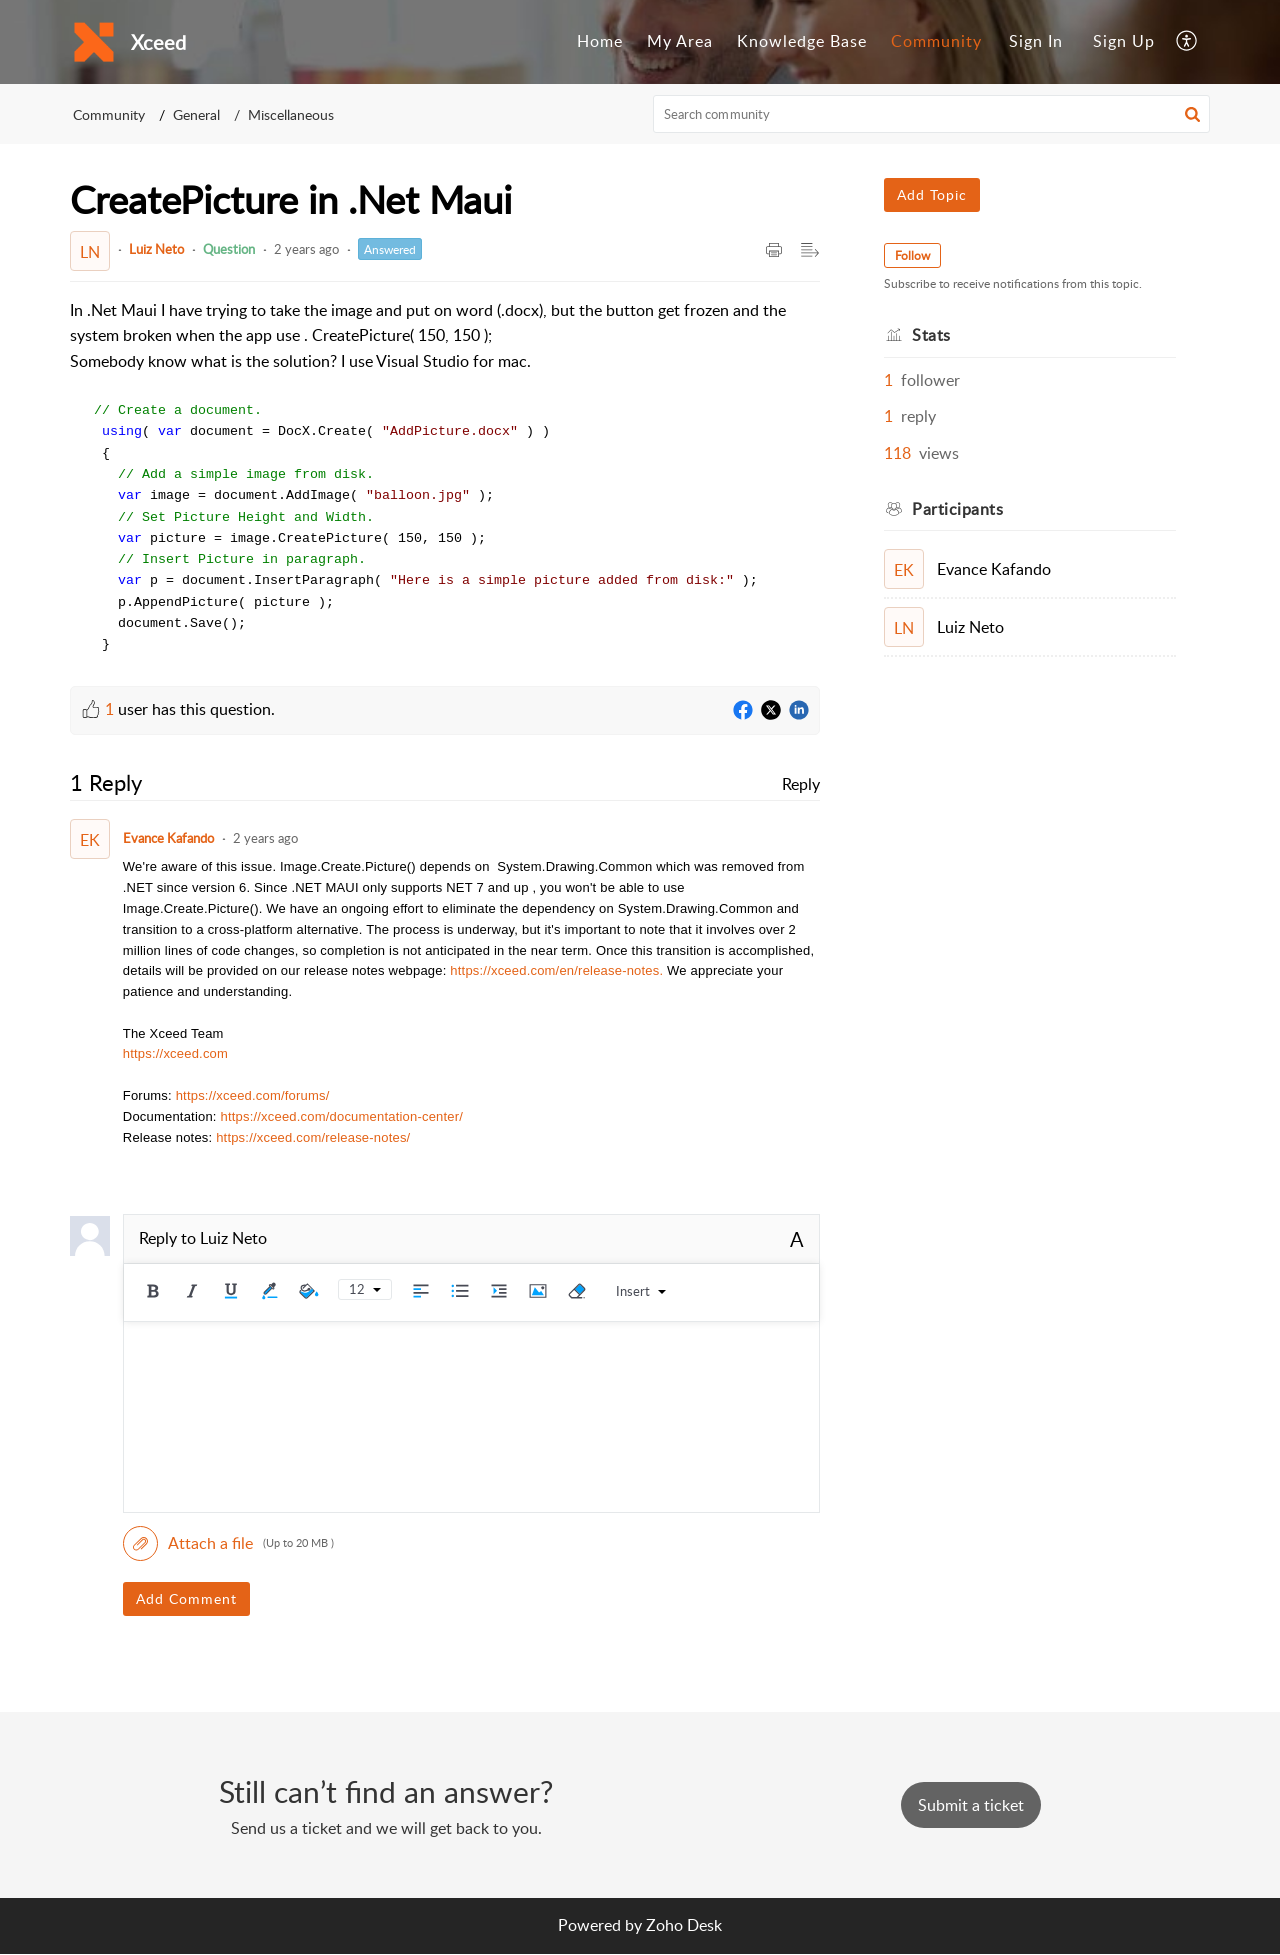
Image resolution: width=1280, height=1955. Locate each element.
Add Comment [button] (186, 1599)
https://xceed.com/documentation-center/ (341, 1117)
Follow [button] (912, 255)
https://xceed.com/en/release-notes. (556, 971)
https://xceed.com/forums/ (253, 1096)
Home (600, 41)
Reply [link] (801, 785)
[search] (932, 114)
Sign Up (1124, 41)
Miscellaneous (291, 114)
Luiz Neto (156, 249)
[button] (1187, 42)
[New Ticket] (971, 1806)
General (196, 114)
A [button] (797, 1240)
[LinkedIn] (799, 712)
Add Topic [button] (932, 194)
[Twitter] (771, 712)
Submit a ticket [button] (971, 1806)
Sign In (1036, 41)
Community (936, 41)
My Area (680, 41)
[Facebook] (743, 712)
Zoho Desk (684, 1926)
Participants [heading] (957, 509)
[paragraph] (445, 477)
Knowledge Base (802, 41)
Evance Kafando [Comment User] (168, 839)
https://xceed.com (175, 1054)
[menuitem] (600, 42)
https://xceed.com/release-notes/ (313, 1138)
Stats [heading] (931, 335)
